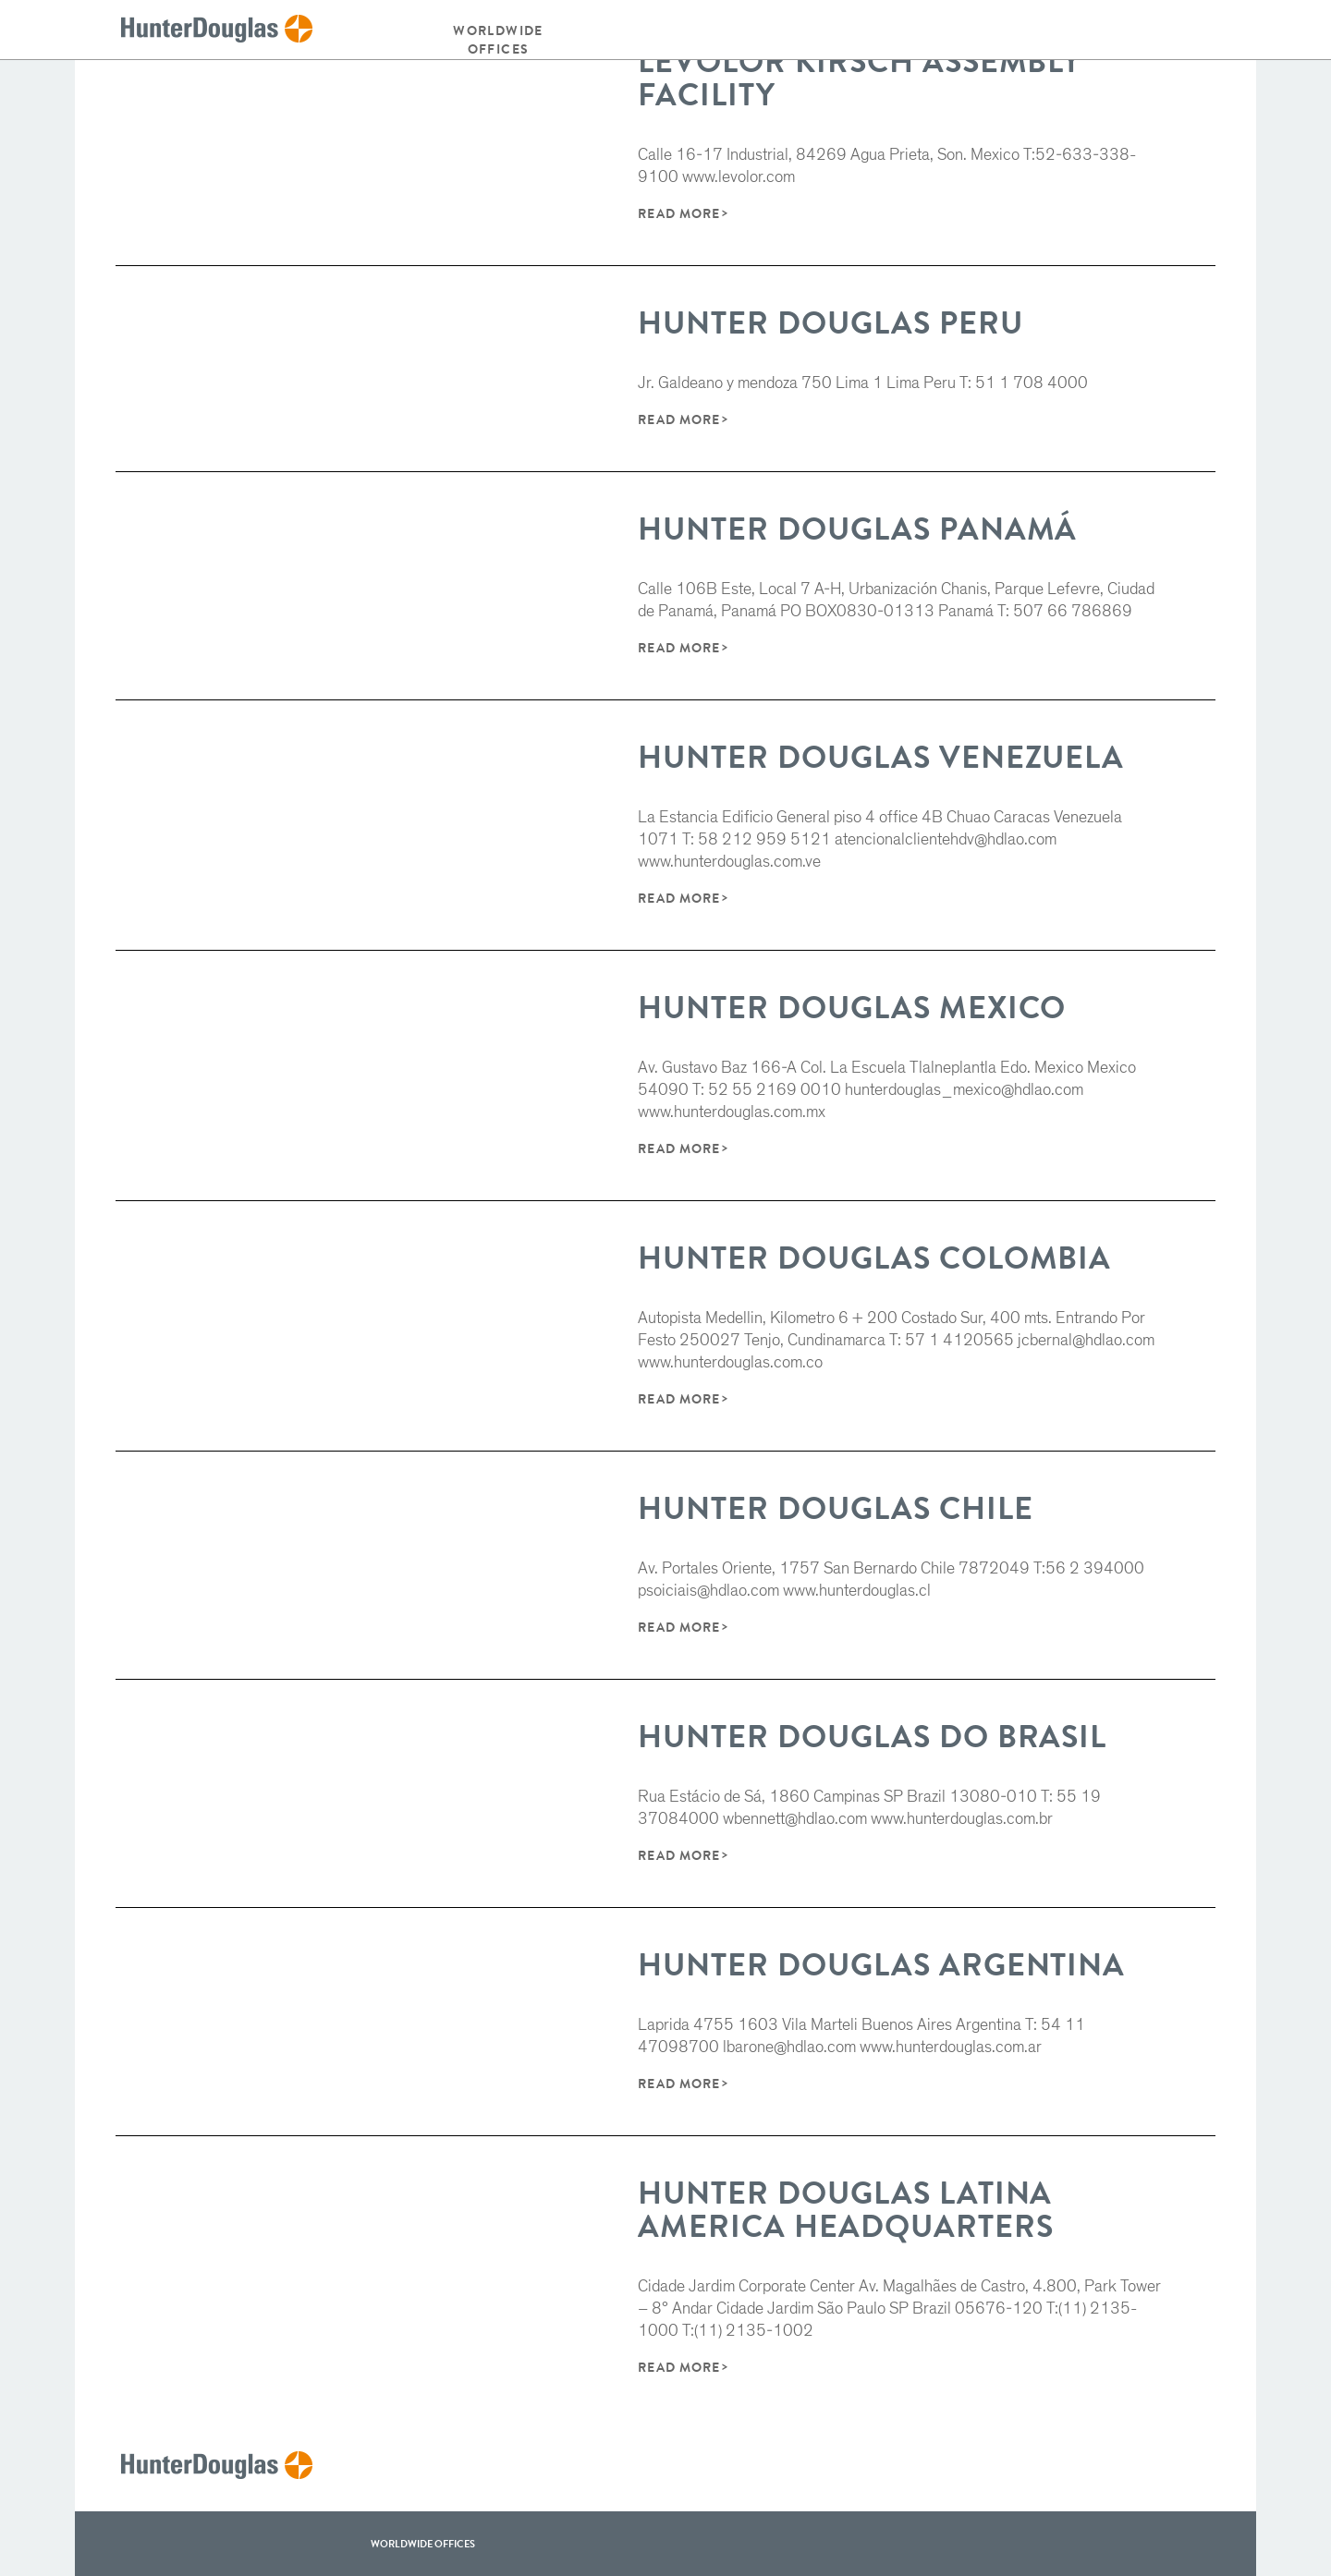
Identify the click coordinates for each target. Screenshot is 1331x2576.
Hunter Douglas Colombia (874, 1258)
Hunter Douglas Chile (835, 1508)
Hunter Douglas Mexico (852, 1007)
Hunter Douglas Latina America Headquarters (845, 2209)
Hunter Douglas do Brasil (872, 1736)
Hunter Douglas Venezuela (881, 757)
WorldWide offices (423, 2543)
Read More (678, 213)
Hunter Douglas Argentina (881, 1964)
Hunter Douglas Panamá (857, 529)
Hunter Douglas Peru (830, 323)
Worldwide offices (498, 39)
